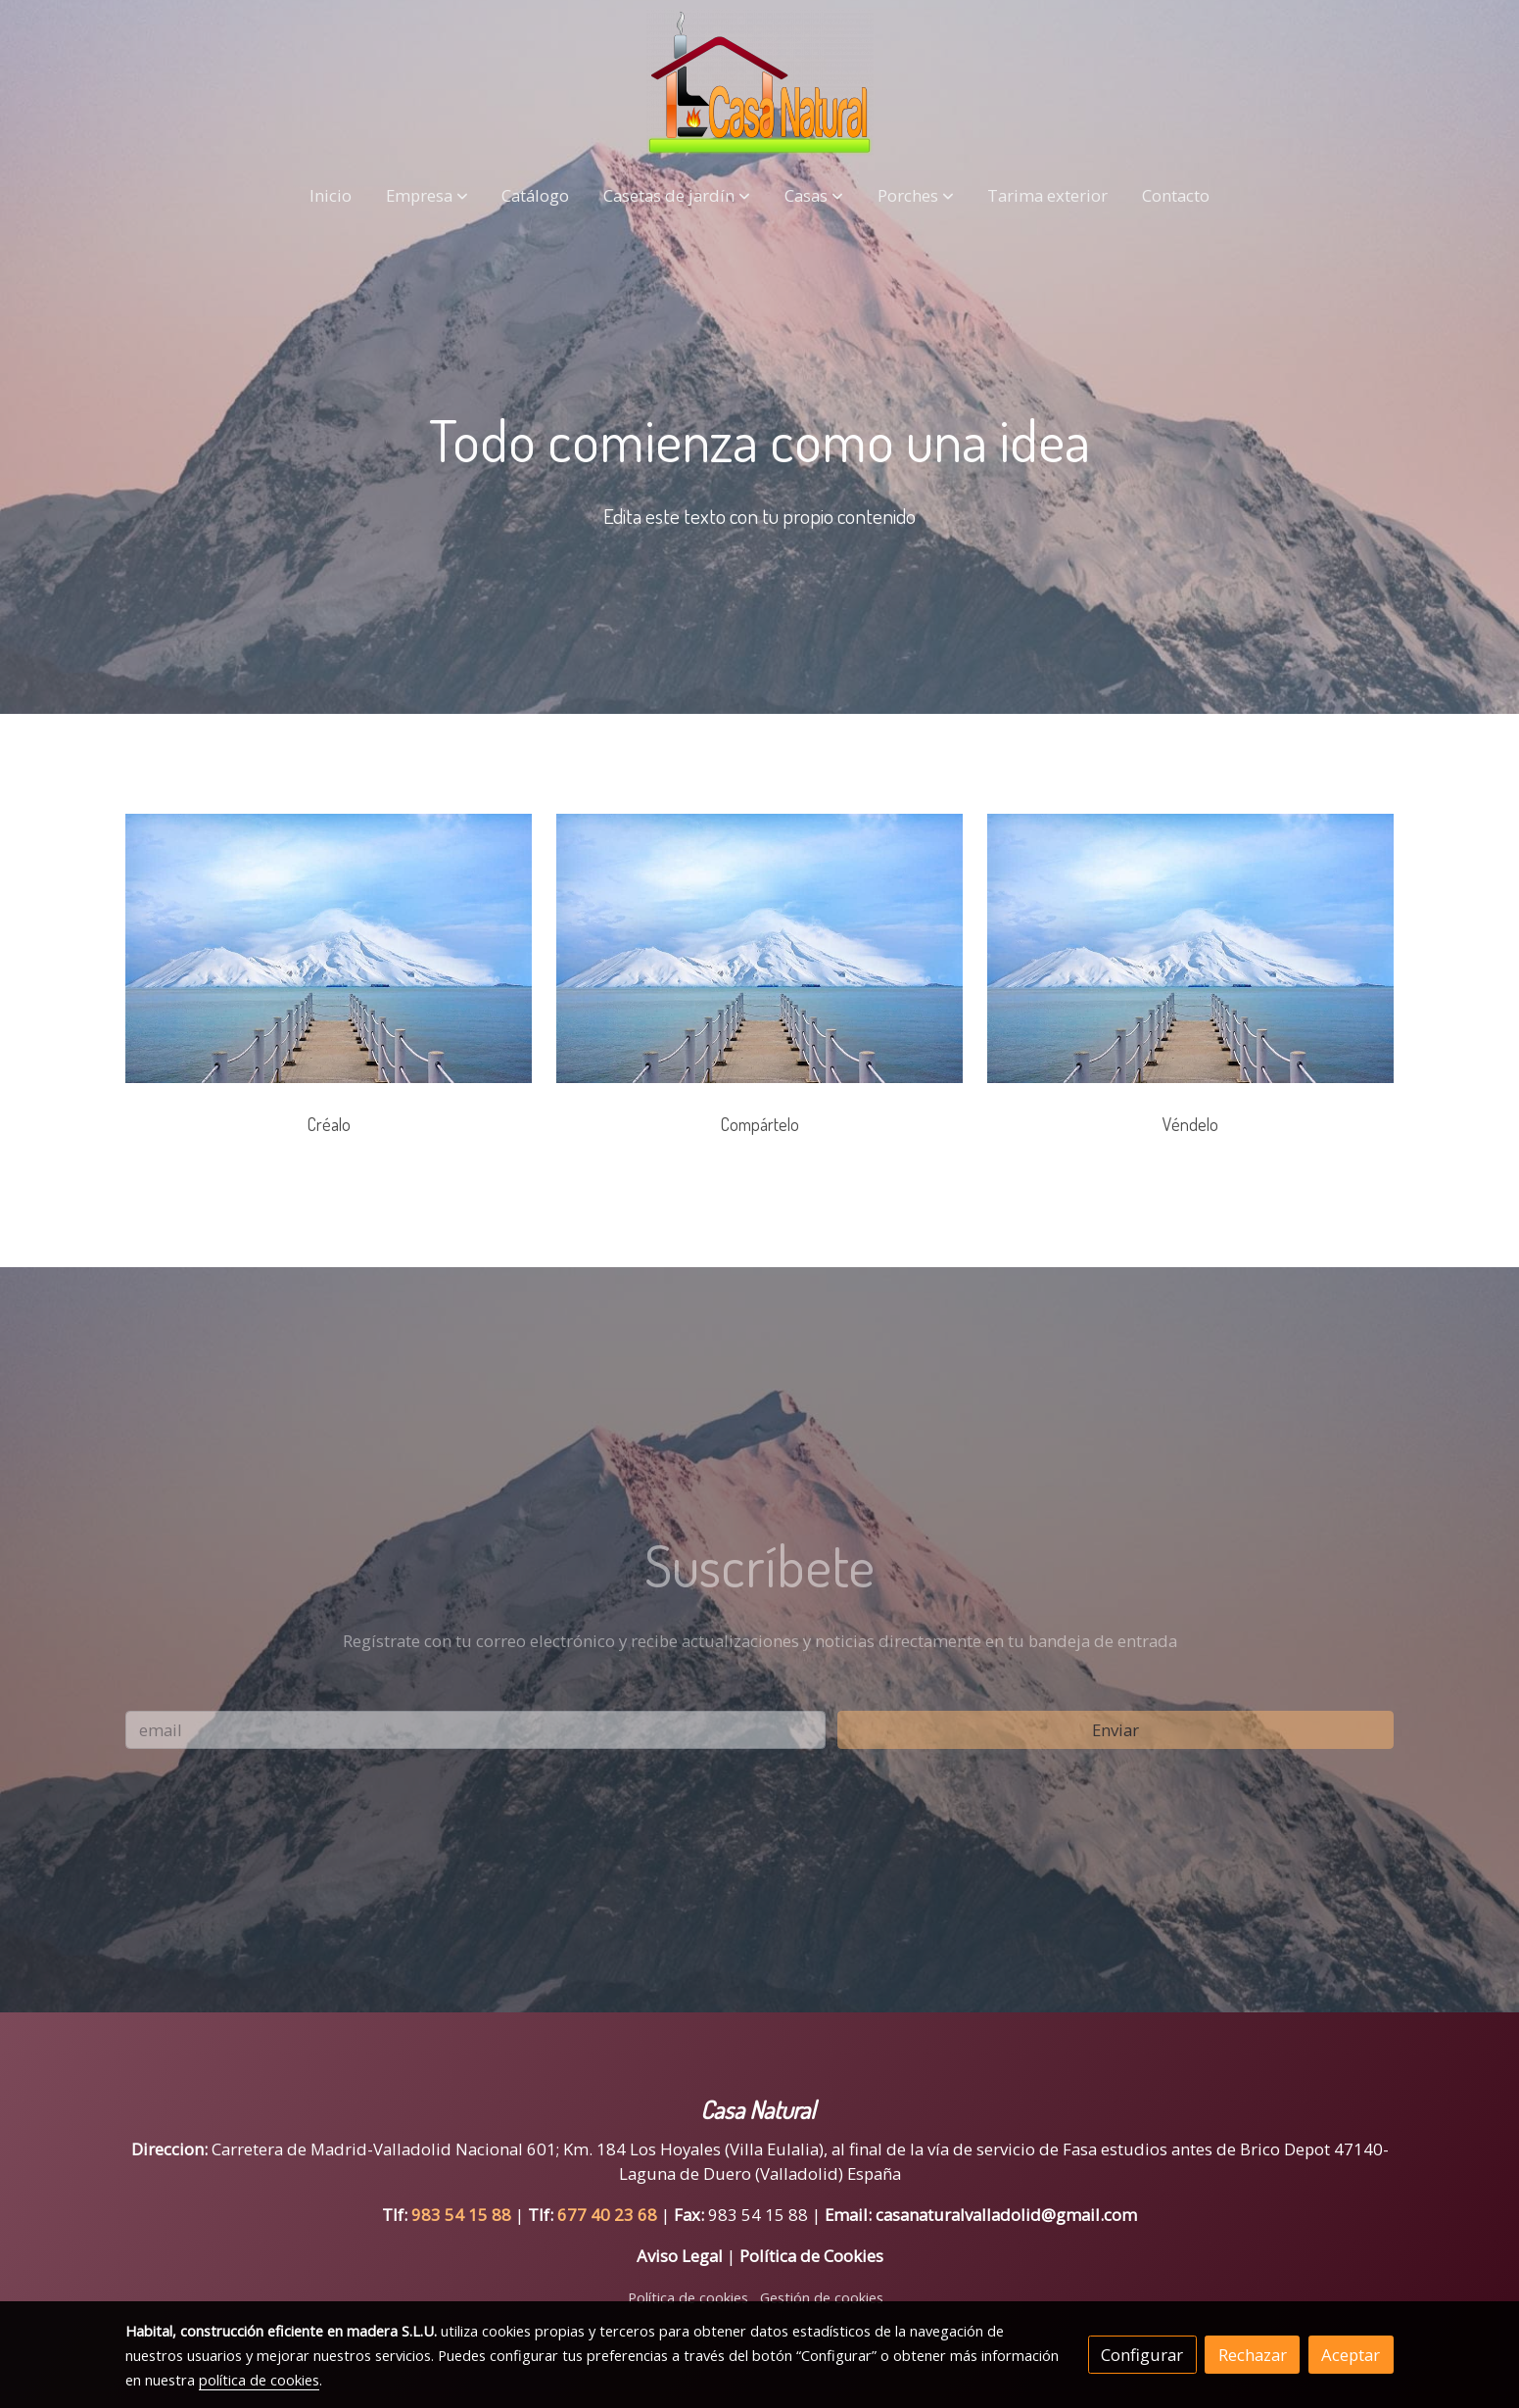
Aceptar (1350, 2354)
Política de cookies (688, 2297)
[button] (427, 195)
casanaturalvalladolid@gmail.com (1006, 2214)
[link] (759, 83)
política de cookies (259, 2379)
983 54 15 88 (461, 2214)
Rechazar (1252, 2354)
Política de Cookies (811, 2255)
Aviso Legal (680, 2255)
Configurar (1142, 2354)
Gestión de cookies (821, 2297)
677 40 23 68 (609, 2214)
